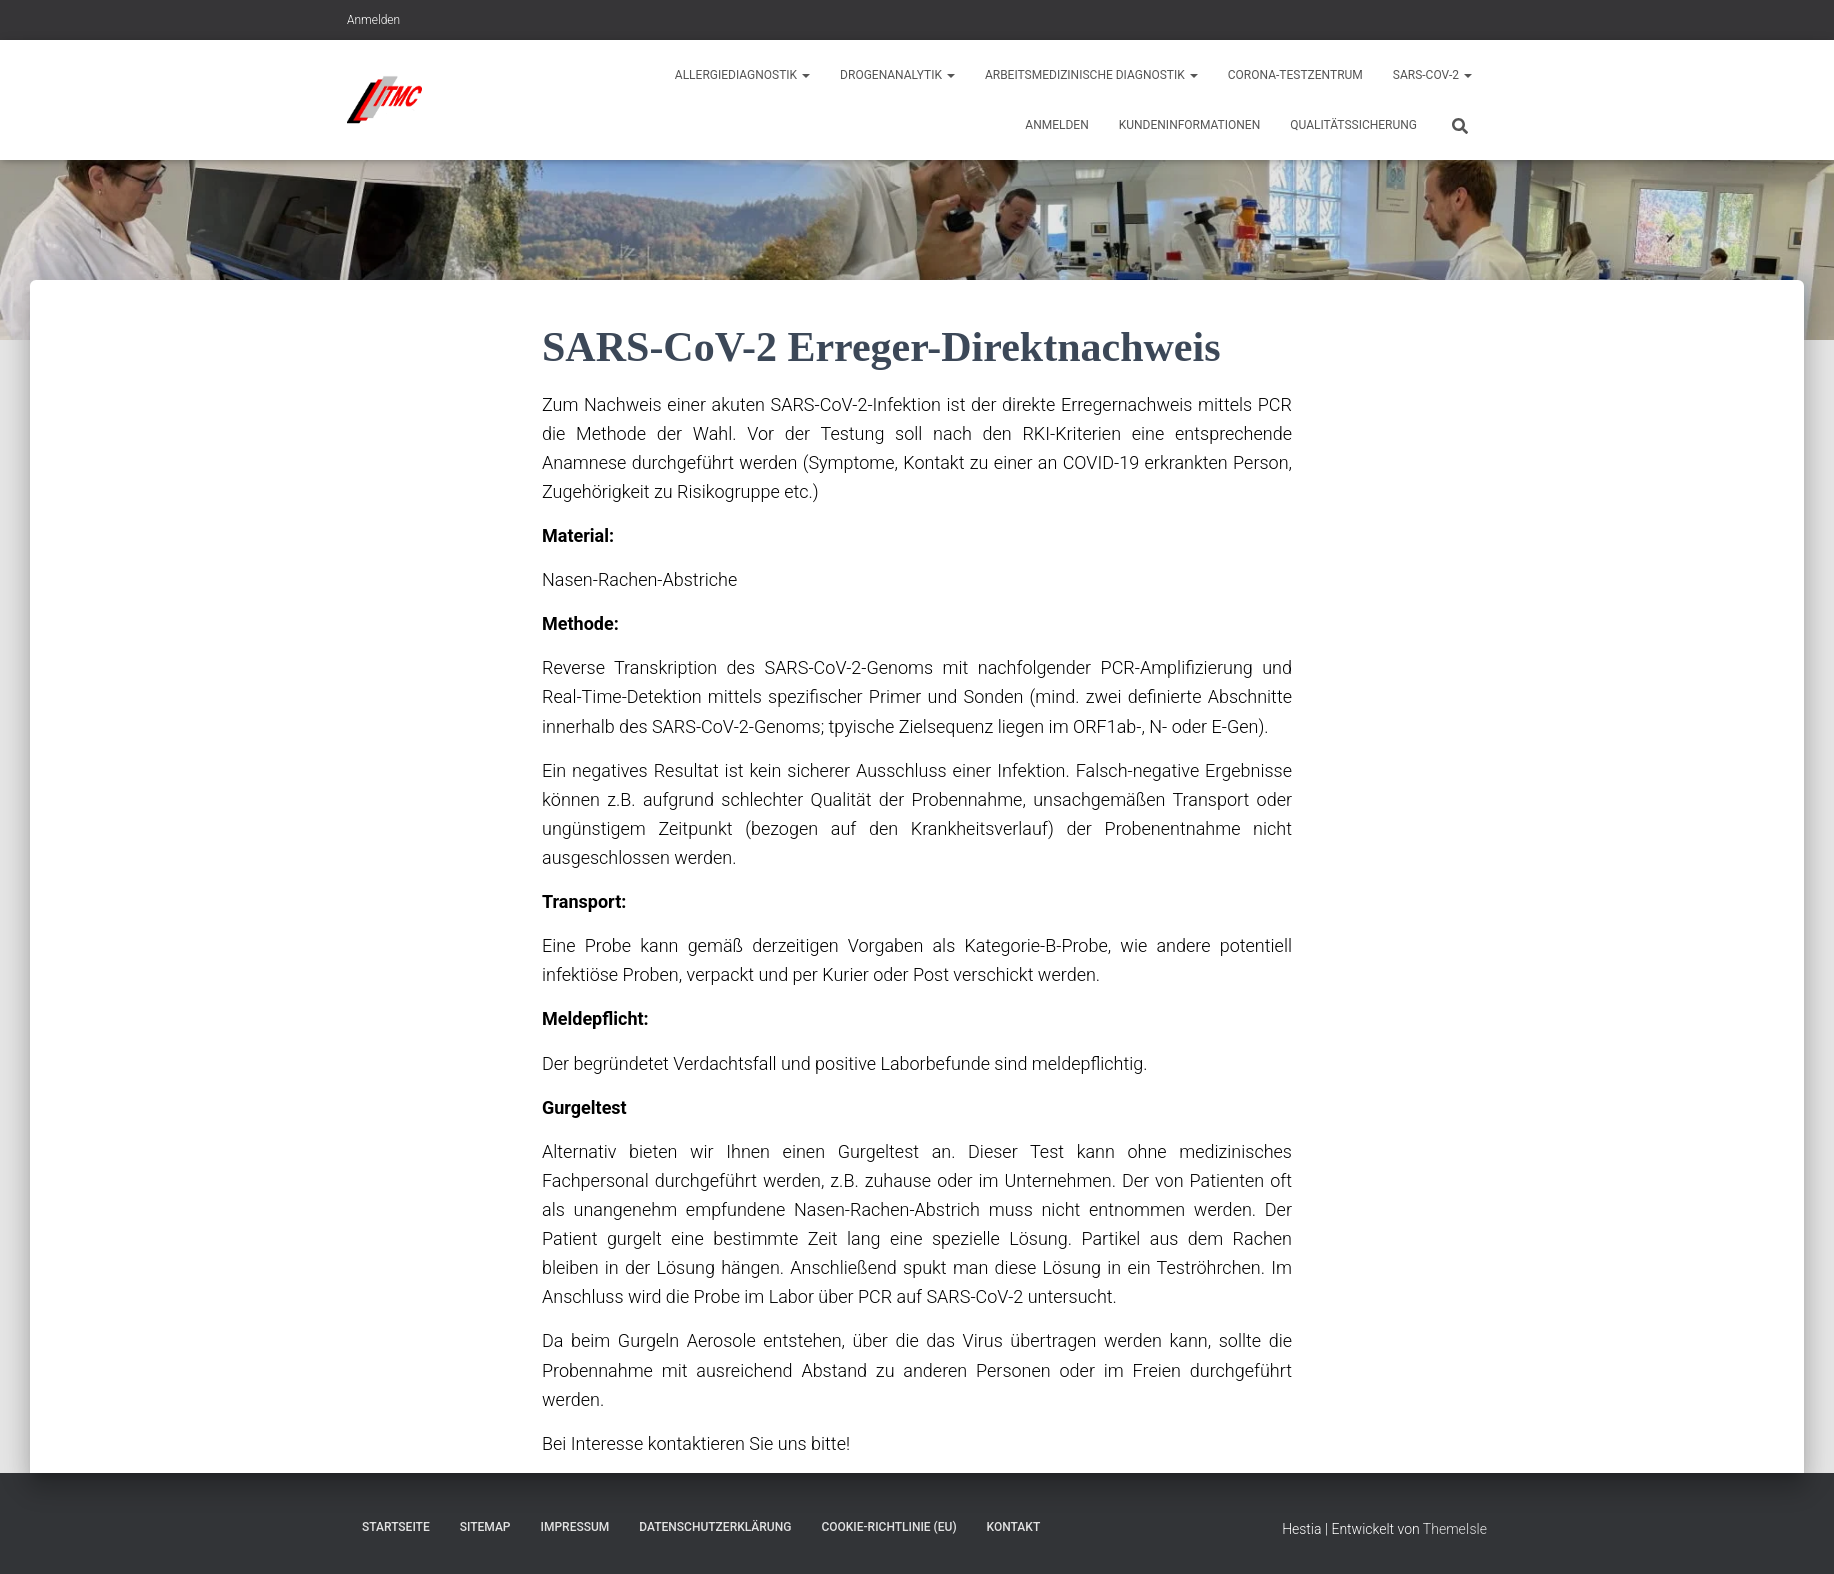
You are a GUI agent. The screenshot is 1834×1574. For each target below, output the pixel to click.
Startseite (396, 1527)
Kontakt (1014, 1527)
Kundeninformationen (1190, 125)
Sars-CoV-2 (1432, 75)
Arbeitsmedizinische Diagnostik (1091, 75)
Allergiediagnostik (742, 75)
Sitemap (485, 1527)
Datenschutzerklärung (715, 1527)
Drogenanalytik (897, 75)
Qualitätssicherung (1353, 125)
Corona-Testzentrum (1295, 75)
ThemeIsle (1455, 1529)
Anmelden (373, 20)
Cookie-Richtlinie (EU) (888, 1527)
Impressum (575, 1527)
